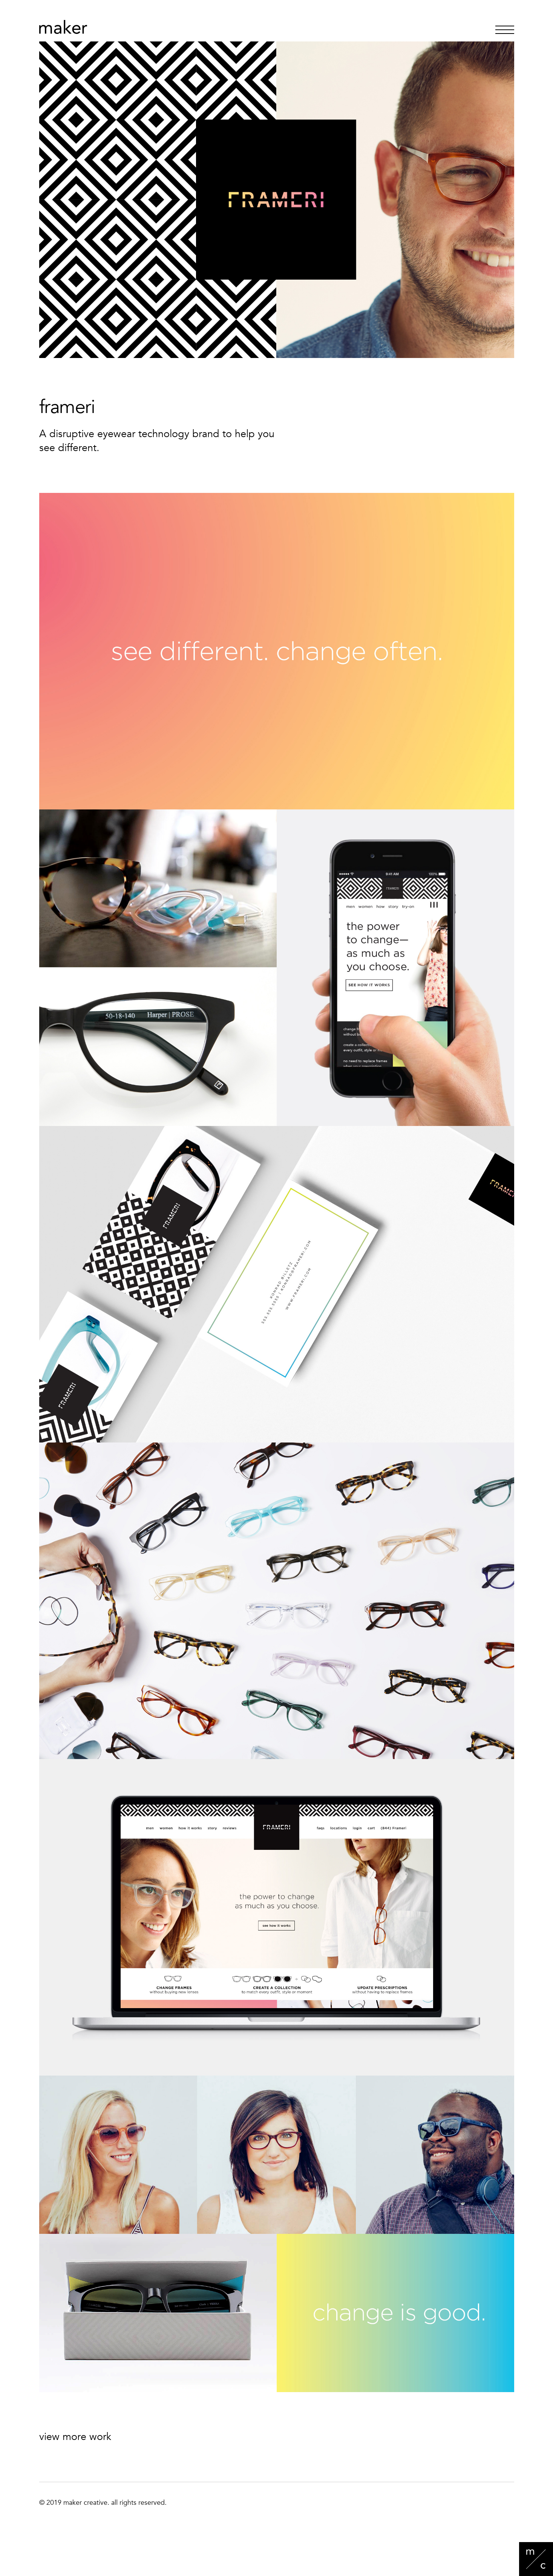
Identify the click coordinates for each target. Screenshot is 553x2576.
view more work (75, 2436)
